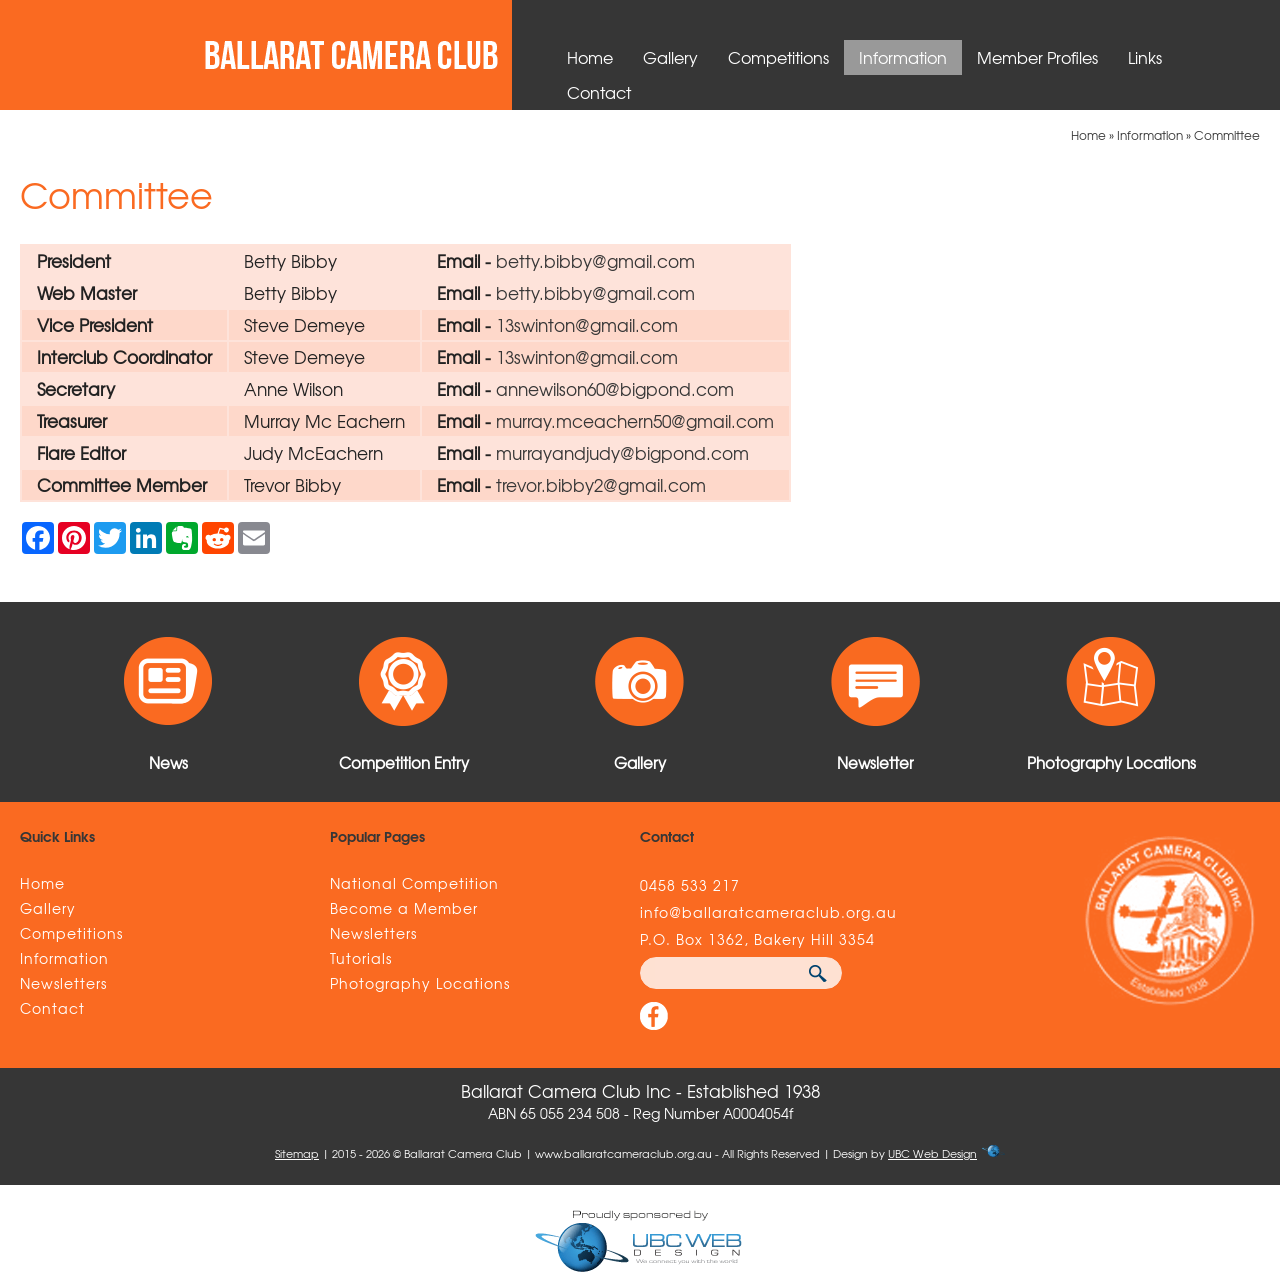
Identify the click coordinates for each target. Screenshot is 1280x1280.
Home (590, 57)
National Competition (414, 883)
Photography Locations (420, 983)
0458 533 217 (690, 885)
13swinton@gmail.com (587, 324)
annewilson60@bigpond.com (615, 388)
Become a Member (404, 908)
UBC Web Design (932, 1153)
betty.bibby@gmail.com (595, 260)
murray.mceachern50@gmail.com (635, 420)
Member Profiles (1037, 57)
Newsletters (63, 983)
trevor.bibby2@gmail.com (601, 484)
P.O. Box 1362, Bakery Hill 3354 (757, 939)
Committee (1227, 135)
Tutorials (361, 958)
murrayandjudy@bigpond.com (622, 452)
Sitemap (297, 1153)
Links (1145, 57)
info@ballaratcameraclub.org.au (768, 912)
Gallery (670, 57)
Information (903, 57)
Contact (599, 92)
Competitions (778, 57)
